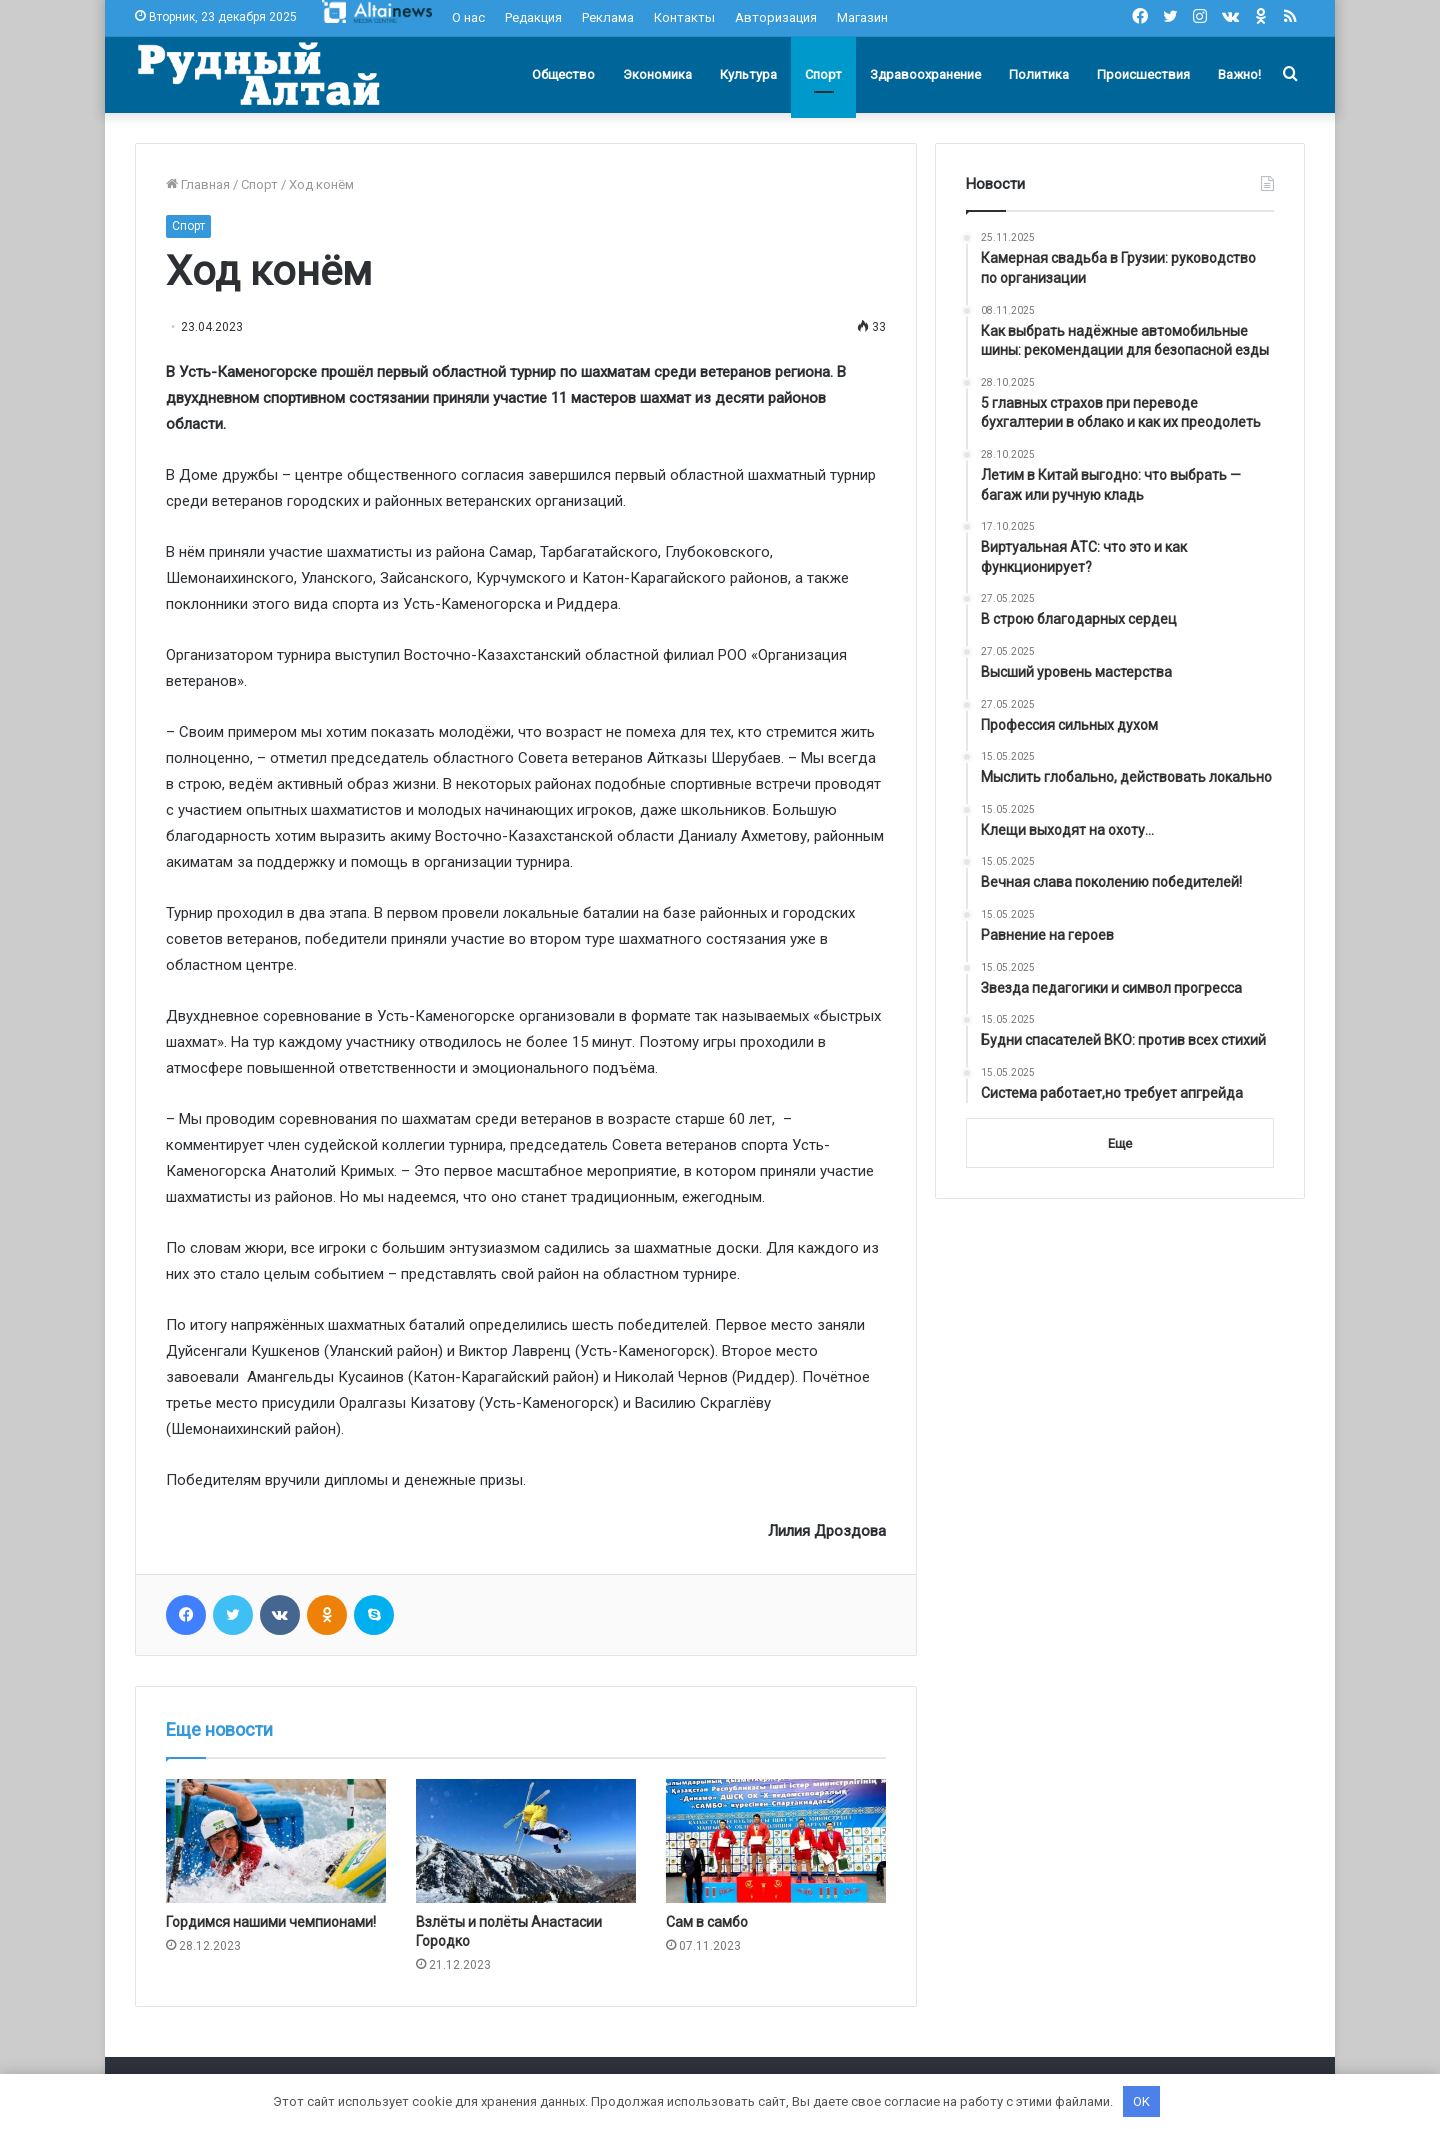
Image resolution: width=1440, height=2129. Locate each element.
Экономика (657, 74)
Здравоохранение (925, 74)
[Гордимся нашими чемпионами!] (276, 1841)
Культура (748, 74)
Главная (198, 184)
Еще (1120, 1143)
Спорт (823, 74)
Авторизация (776, 17)
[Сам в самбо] (776, 1841)
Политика (1039, 74)
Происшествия (1143, 74)
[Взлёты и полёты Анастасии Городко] (526, 1841)
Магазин (862, 17)
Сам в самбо (707, 1922)
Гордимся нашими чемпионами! (271, 1922)
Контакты (684, 17)
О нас (468, 17)
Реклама (608, 17)
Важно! (1239, 74)
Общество (563, 74)
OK (1141, 2101)
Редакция (533, 17)
